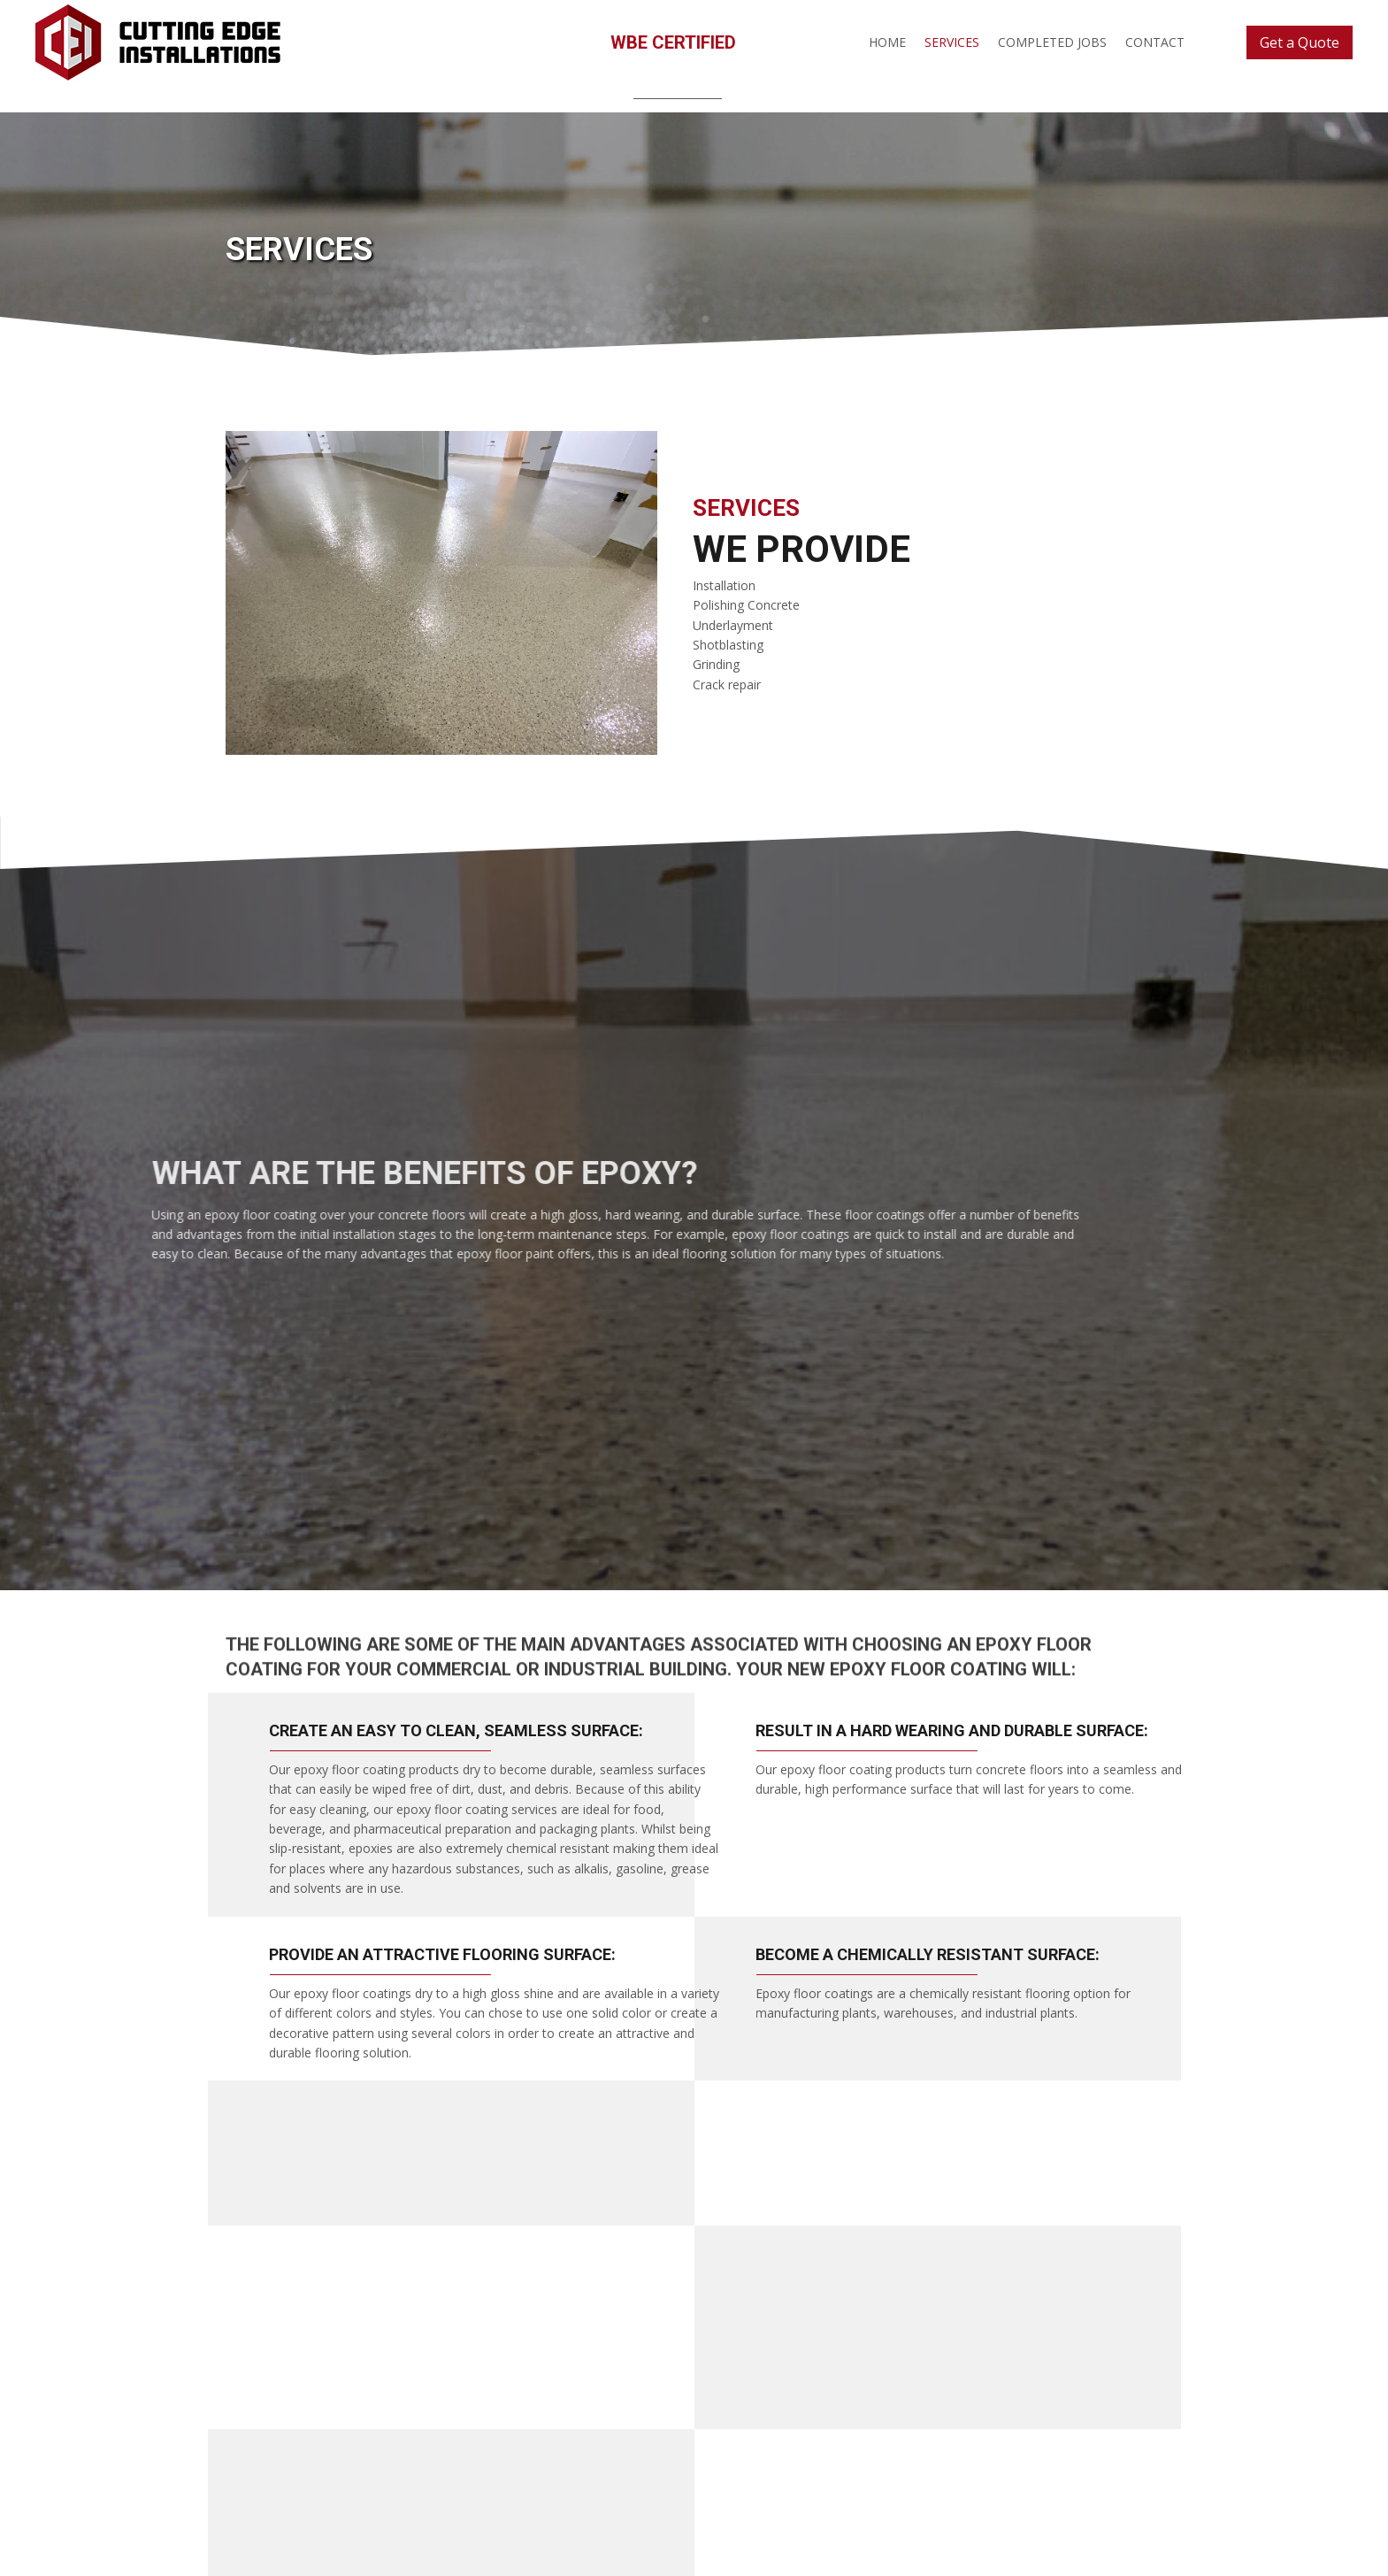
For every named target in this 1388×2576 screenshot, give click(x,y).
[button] (1299, 42)
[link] (887, 41)
